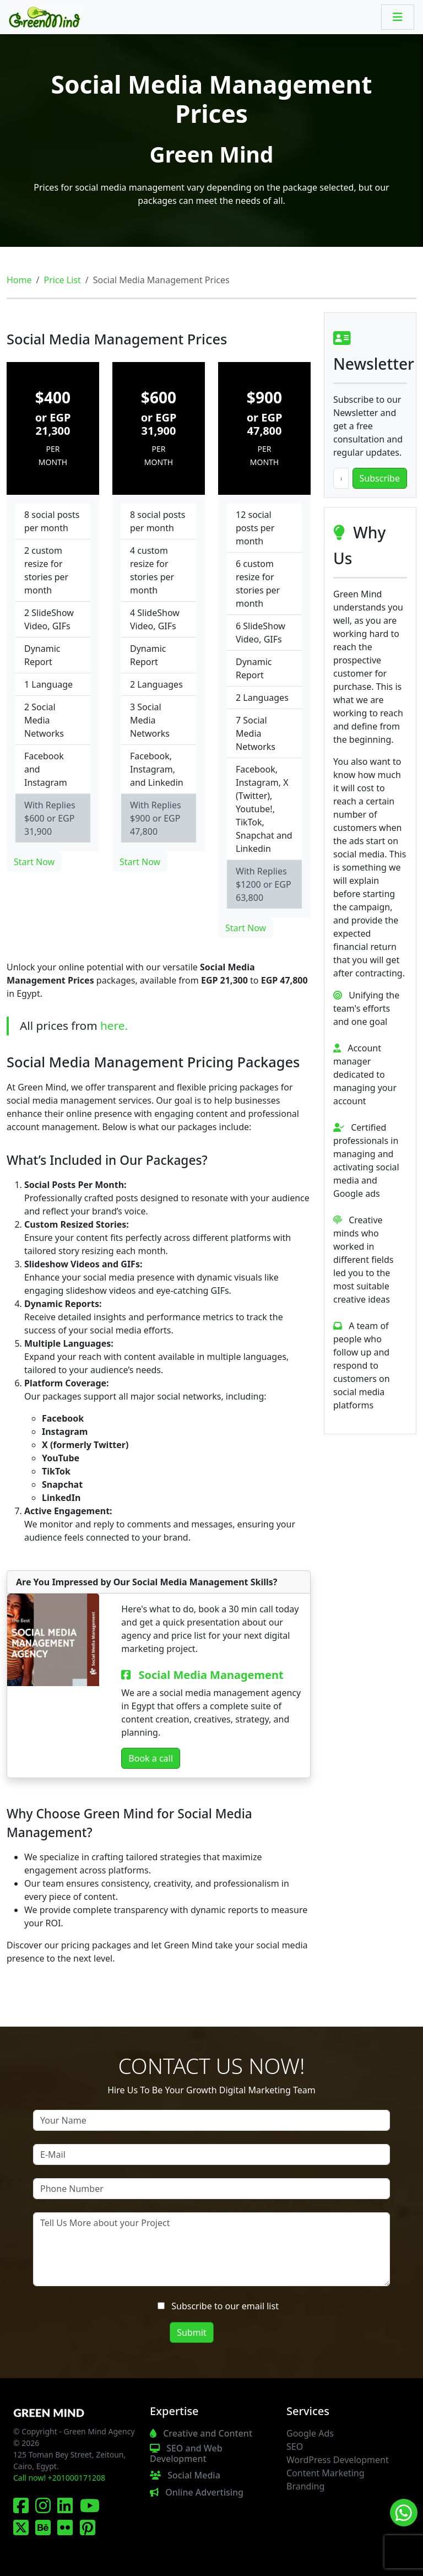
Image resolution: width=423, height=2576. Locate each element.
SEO (294, 2446)
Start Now (34, 862)
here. (114, 1025)
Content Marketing (325, 2473)
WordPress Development (337, 2460)
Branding (305, 2486)
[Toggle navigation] (397, 17)
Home (19, 280)
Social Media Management (211, 1674)
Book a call (150, 1758)
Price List (62, 280)
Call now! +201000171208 (59, 2477)
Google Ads (310, 2433)
